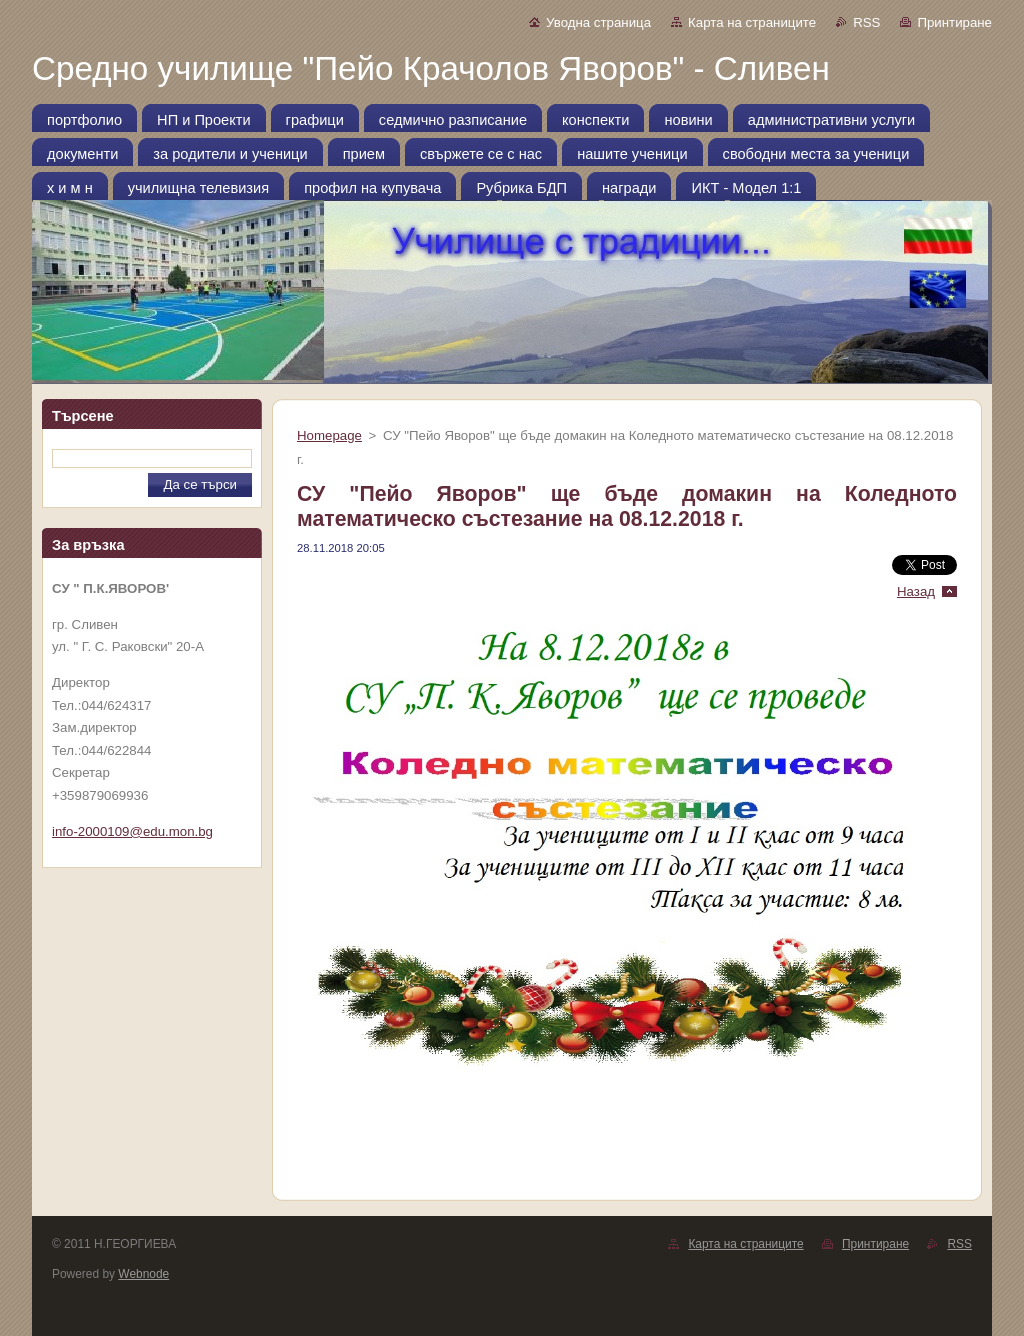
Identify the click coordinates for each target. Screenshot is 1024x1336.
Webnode (143, 1274)
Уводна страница (598, 22)
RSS (866, 22)
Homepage (329, 435)
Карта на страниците (752, 22)
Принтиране (954, 22)
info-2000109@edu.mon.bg (132, 831)
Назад (916, 591)
